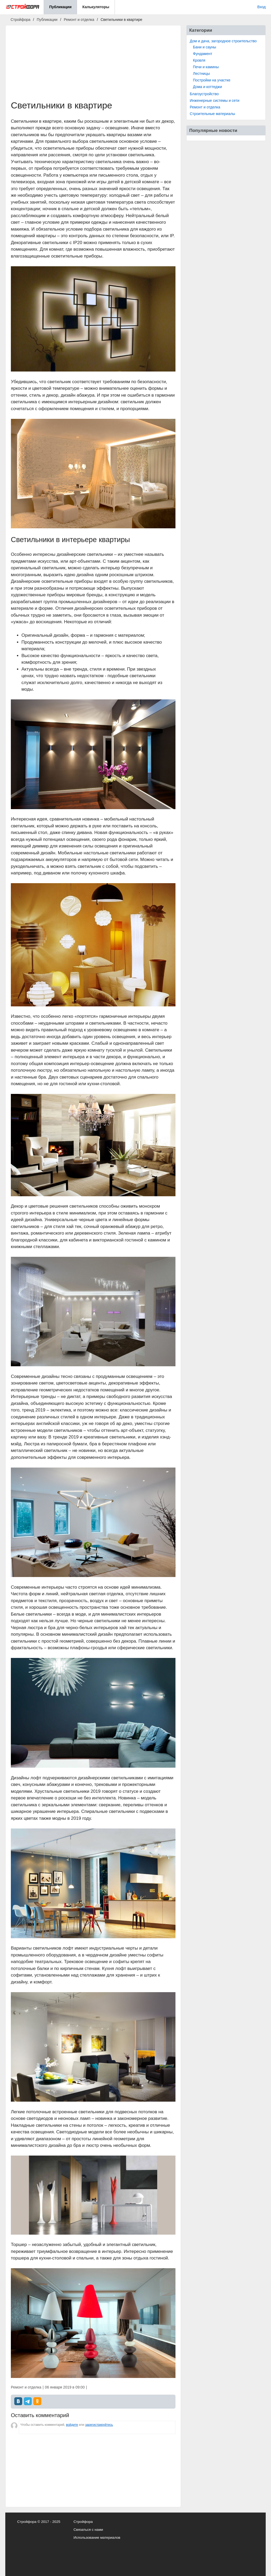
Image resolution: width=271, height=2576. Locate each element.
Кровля (199, 60)
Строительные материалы (212, 114)
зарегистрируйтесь (99, 2425)
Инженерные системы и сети (214, 100)
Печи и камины (206, 67)
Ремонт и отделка (205, 107)
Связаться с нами (88, 2530)
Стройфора (83, 2522)
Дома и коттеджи (207, 87)
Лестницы (201, 73)
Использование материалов (97, 2538)
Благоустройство (204, 94)
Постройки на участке (211, 80)
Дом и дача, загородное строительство (223, 41)
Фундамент (202, 54)
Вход (261, 7)
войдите (72, 2425)
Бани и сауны (204, 47)
